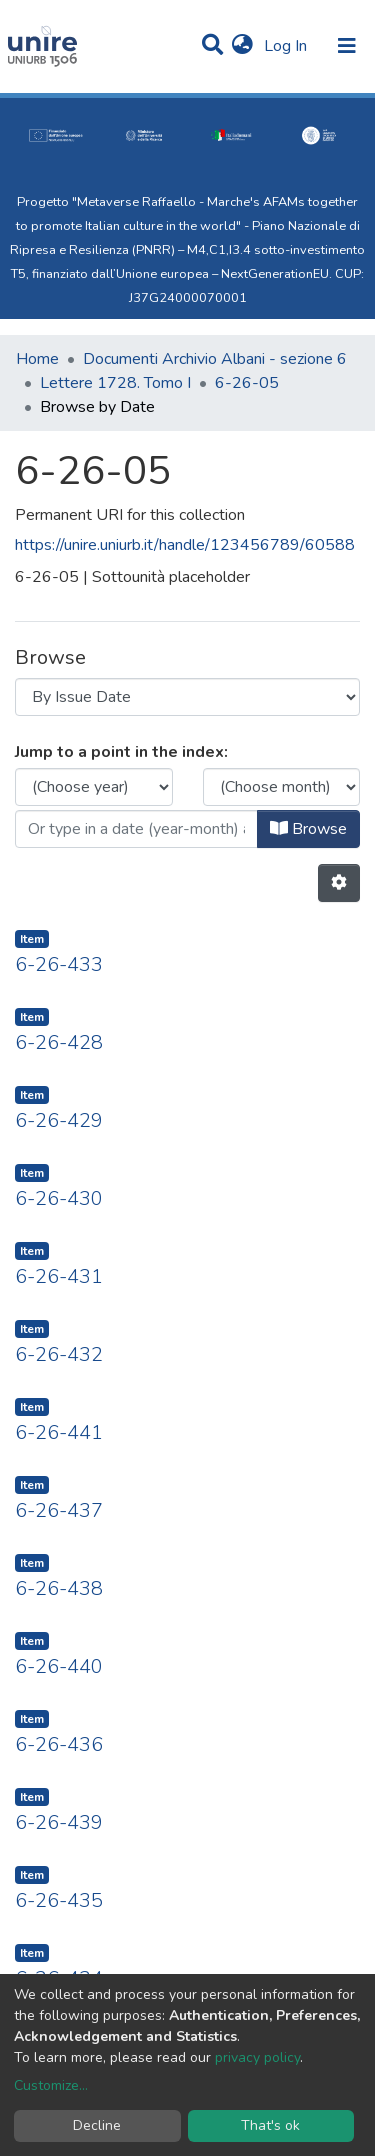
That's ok (270, 2125)
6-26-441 (59, 1432)
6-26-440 (59, 1666)
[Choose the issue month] (282, 787)
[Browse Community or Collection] (187, 697)
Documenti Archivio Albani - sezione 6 (215, 359)
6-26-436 (59, 1744)
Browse (308, 829)
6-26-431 (59, 1276)
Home (37, 359)
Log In (287, 46)
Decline (97, 2125)
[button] (242, 46)
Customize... (51, 2085)
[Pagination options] (339, 883)
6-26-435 (59, 1900)
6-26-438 (59, 1588)
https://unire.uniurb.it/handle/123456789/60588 (185, 545)
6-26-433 (59, 964)
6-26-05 (247, 383)
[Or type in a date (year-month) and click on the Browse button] (136, 829)
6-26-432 (59, 1354)
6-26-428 (59, 1042)
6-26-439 (59, 1822)
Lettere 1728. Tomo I (115, 383)
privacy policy (257, 2057)
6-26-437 (59, 1510)
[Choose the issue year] (94, 787)
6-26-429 (59, 1120)
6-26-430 (59, 1198)
